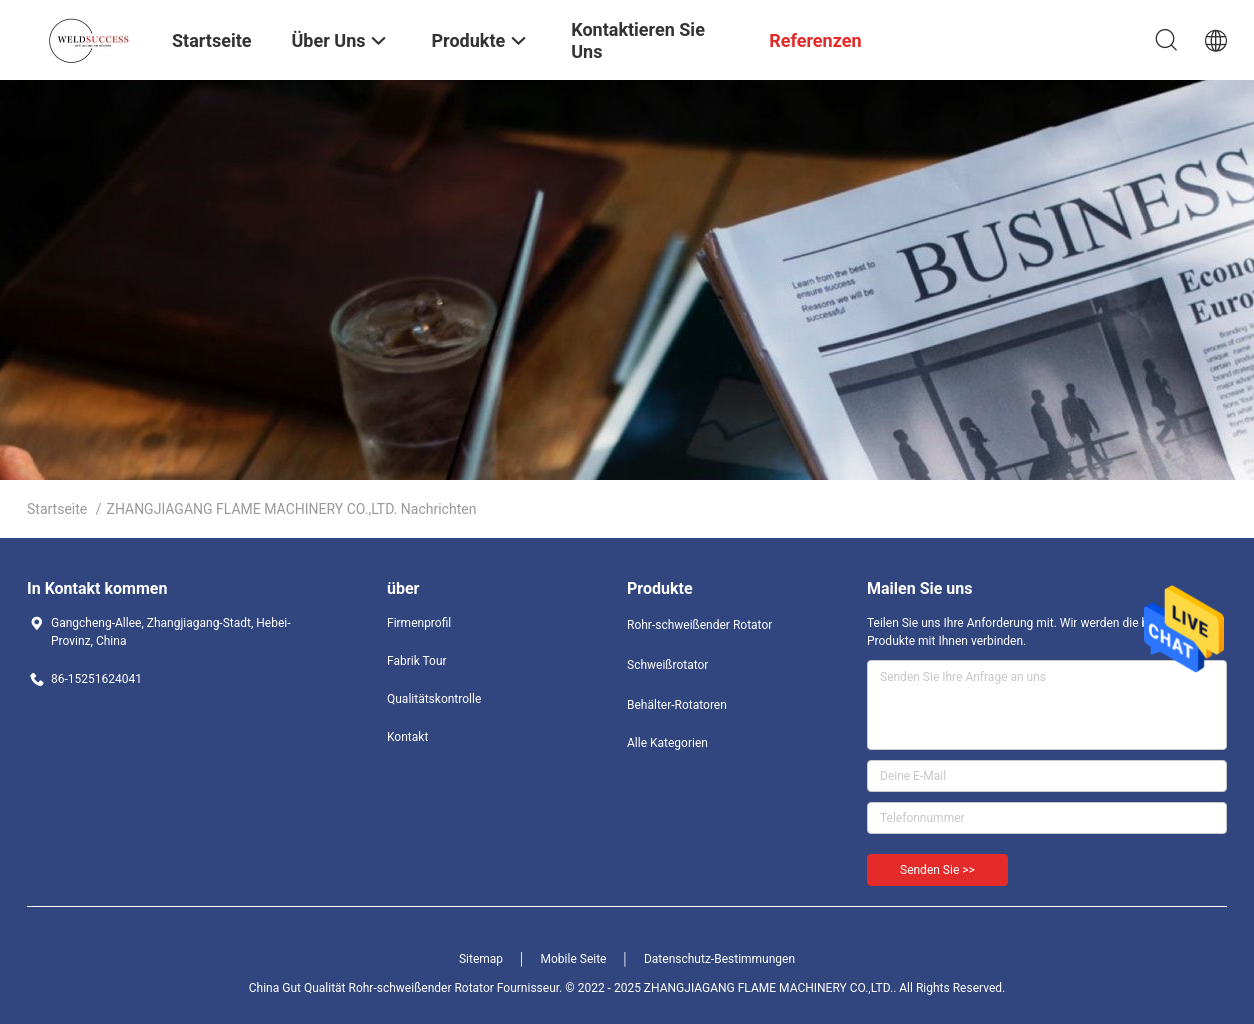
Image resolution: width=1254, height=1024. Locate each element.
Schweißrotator (667, 665)
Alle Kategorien (667, 743)
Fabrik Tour (417, 661)
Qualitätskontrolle (434, 699)
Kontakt (407, 737)
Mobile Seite (574, 959)
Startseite (57, 509)
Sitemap (481, 959)
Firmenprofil (419, 623)
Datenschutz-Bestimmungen (719, 959)
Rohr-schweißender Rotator (699, 625)
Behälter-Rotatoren (677, 705)
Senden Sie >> (937, 870)
